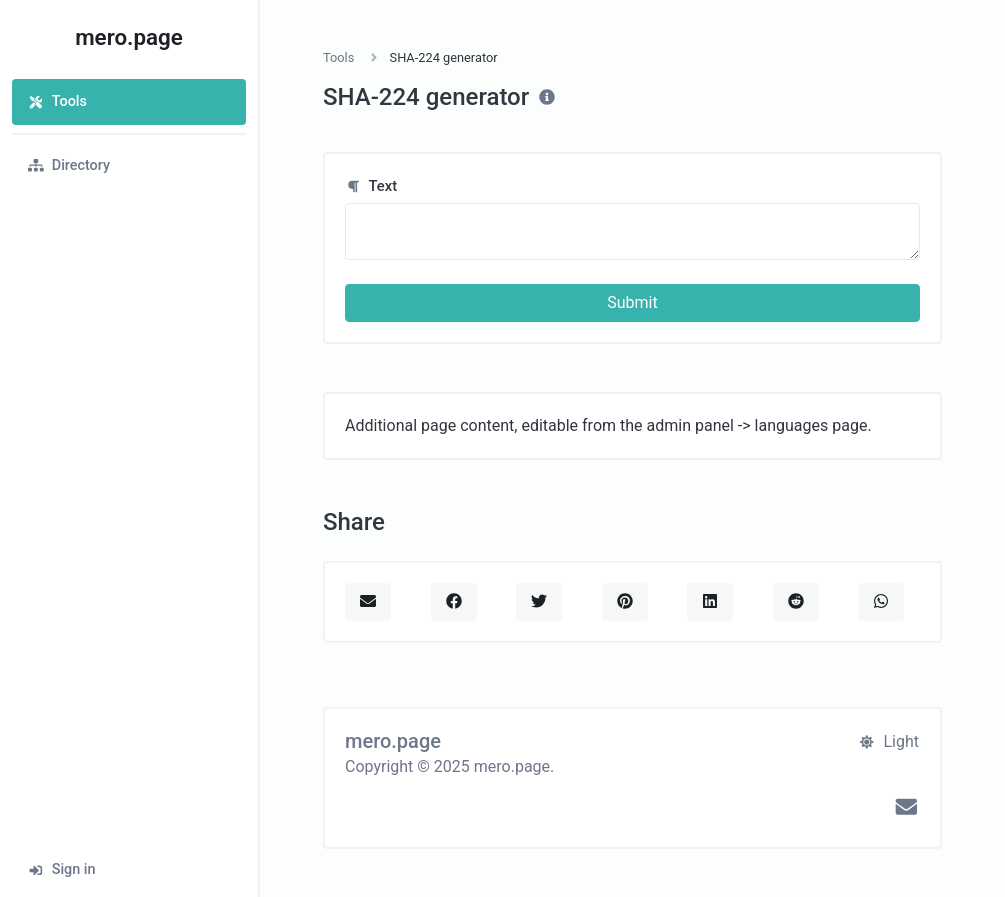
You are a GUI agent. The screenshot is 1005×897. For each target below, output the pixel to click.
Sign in (62, 869)
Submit (632, 302)
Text (371, 186)
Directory (69, 165)
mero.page (129, 37)
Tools (57, 101)
